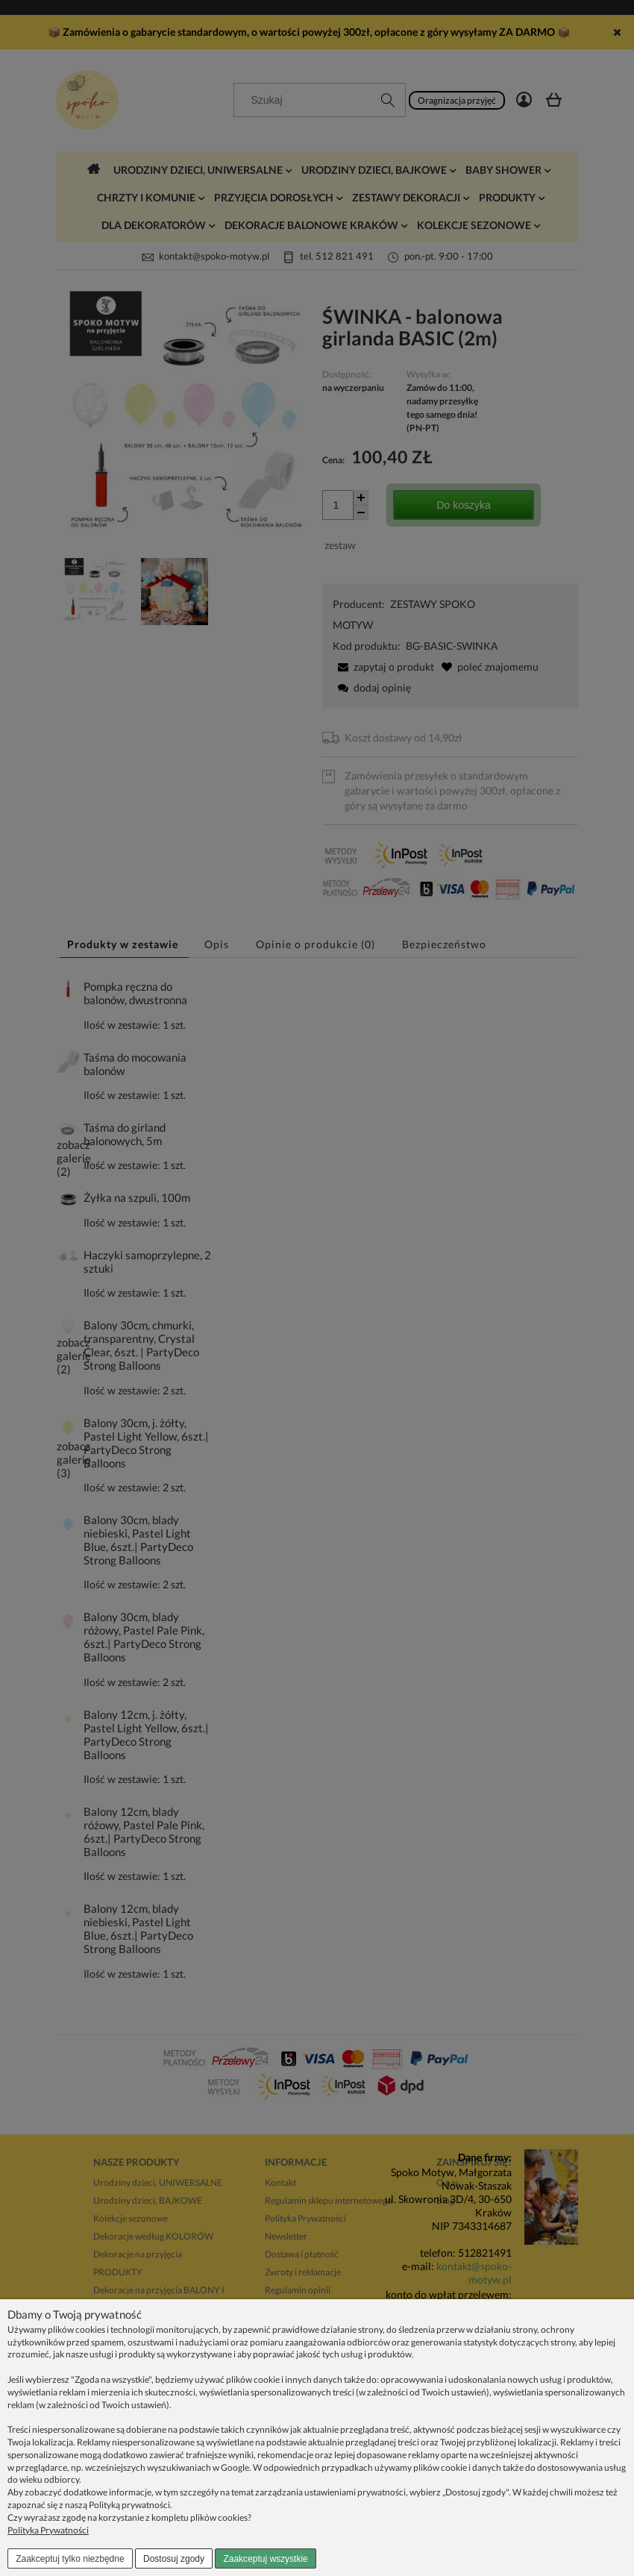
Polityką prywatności (129, 2504)
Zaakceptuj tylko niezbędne (70, 2559)
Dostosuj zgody (173, 2559)
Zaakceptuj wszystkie (265, 2559)
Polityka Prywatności (48, 2530)
